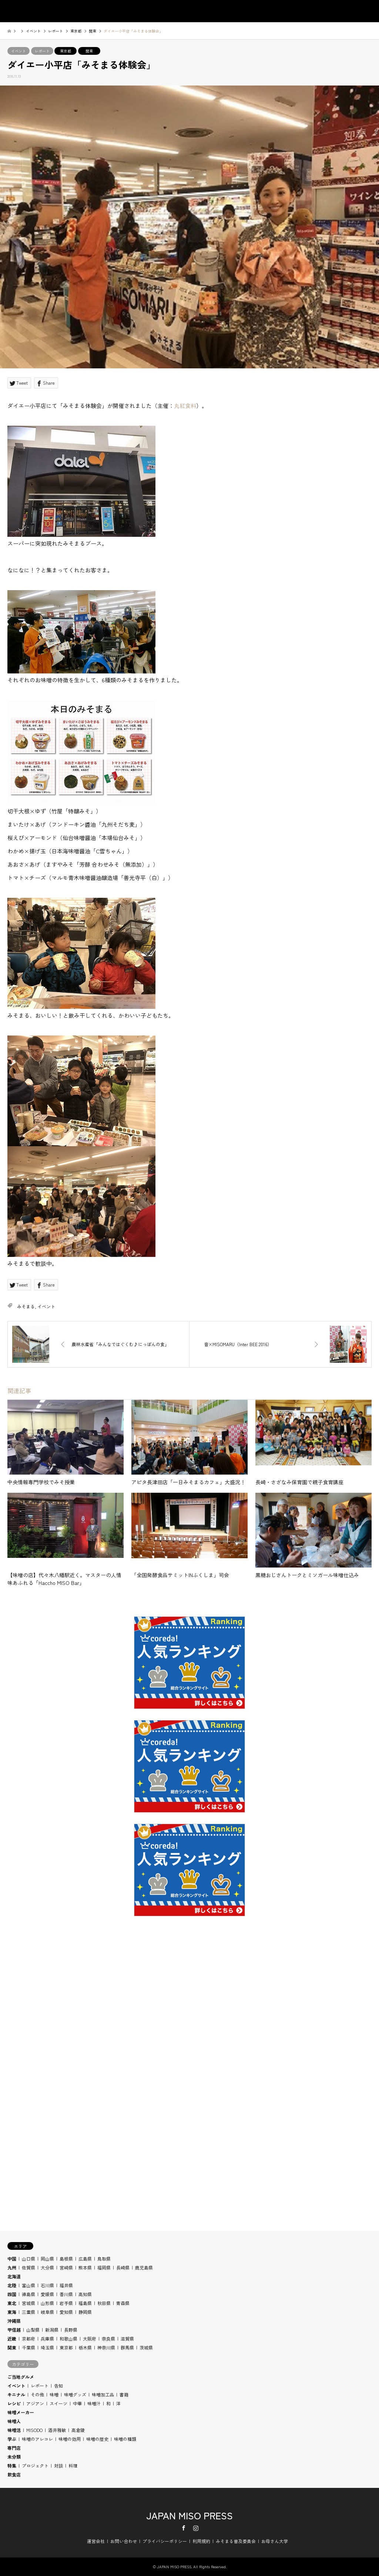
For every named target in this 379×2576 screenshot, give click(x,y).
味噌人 (14, 2421)
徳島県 (28, 2294)
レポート (42, 51)
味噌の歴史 (97, 2439)
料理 (72, 2465)
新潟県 (51, 2329)
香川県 (66, 2294)
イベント (18, 51)
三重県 (28, 2312)
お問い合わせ (123, 2541)
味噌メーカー (20, 2412)
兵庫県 (47, 2338)
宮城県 (28, 2303)
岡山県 (47, 2258)
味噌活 (14, 2430)
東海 (11, 2312)
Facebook (183, 2527)
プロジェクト (35, 2465)
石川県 (47, 2285)
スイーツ (58, 2403)
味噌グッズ (75, 2394)
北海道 (14, 2276)
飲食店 (14, 2474)
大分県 (47, 2267)
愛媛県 (47, 2294)
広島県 (85, 2258)
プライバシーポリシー (164, 2541)
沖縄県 (14, 2321)
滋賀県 (127, 2338)
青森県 (123, 2303)
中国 (11, 2258)
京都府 (28, 2338)
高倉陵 (78, 2430)
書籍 (124, 2394)
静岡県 (85, 2312)
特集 (11, 2465)
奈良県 (108, 2338)
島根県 (66, 2258)
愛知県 (66, 2312)
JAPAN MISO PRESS (189, 2515)
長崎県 (123, 2267)
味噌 (54, 2394)
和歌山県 (68, 2338)
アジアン (35, 2403)
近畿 (11, 2338)
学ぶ (11, 2439)
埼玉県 (47, 2347)
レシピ (14, 2403)
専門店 (14, 2448)
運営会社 (96, 2541)
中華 (77, 2403)
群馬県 (127, 2347)
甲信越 (14, 2329)
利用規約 (201, 2541)
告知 (58, 2385)
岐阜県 (47, 2312)
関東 (89, 51)
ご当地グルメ (20, 2376)
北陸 (11, 2285)
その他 (37, 2394)
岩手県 (66, 2303)
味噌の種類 (125, 2439)
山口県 (28, 2258)
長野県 (70, 2329)
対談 (58, 2465)
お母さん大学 (274, 2541)
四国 (11, 2294)
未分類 (14, 2456)
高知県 (85, 2294)
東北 (11, 2303)
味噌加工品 (103, 2394)
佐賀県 (28, 2267)
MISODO (34, 2430)
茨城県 (146, 2347)
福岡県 (104, 2267)
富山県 (28, 2285)
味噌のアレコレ (37, 2439)
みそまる (26, 1306)
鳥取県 (104, 2258)
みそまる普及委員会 (236, 2541)
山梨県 (33, 2329)
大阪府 (89, 2338)
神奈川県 (106, 2347)
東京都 (65, 51)
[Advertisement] (189, 2022)
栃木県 (85, 2347)
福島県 (85, 2303)
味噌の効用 (69, 2439)
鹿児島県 (144, 2267)
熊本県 (85, 2267)
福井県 (66, 2285)
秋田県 (104, 2303)
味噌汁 (94, 2403)
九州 (11, 2267)
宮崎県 (66, 2267)
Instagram (195, 2527)
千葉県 (28, 2347)
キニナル (16, 2394)
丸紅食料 (185, 405)
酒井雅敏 (57, 2430)
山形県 (47, 2303)
